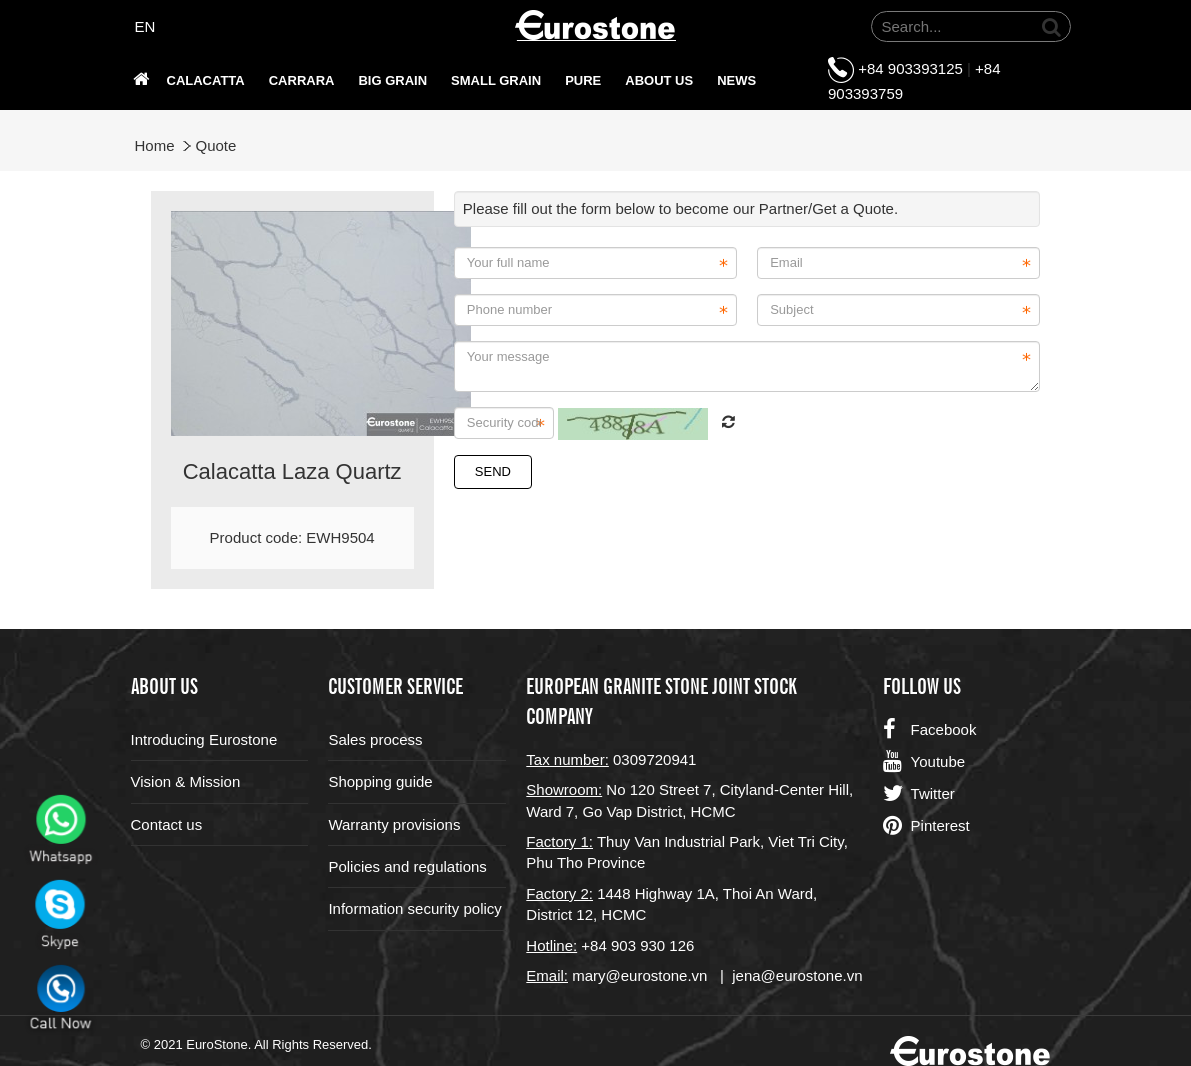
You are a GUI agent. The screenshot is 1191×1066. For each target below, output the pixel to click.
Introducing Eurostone (204, 739)
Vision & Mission (186, 781)
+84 (596, 945)
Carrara (302, 80)
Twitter (919, 794)
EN (145, 26)
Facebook (930, 730)
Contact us (167, 824)
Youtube (924, 762)
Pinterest (926, 826)
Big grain (392, 80)
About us (659, 80)
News (736, 80)
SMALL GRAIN (496, 80)
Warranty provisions (394, 824)
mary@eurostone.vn (639, 975)
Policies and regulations (407, 866)
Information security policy (414, 908)
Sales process (375, 739)
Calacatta (206, 80)
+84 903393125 (910, 68)
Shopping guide (380, 781)
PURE (583, 80)
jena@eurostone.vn (797, 975)
